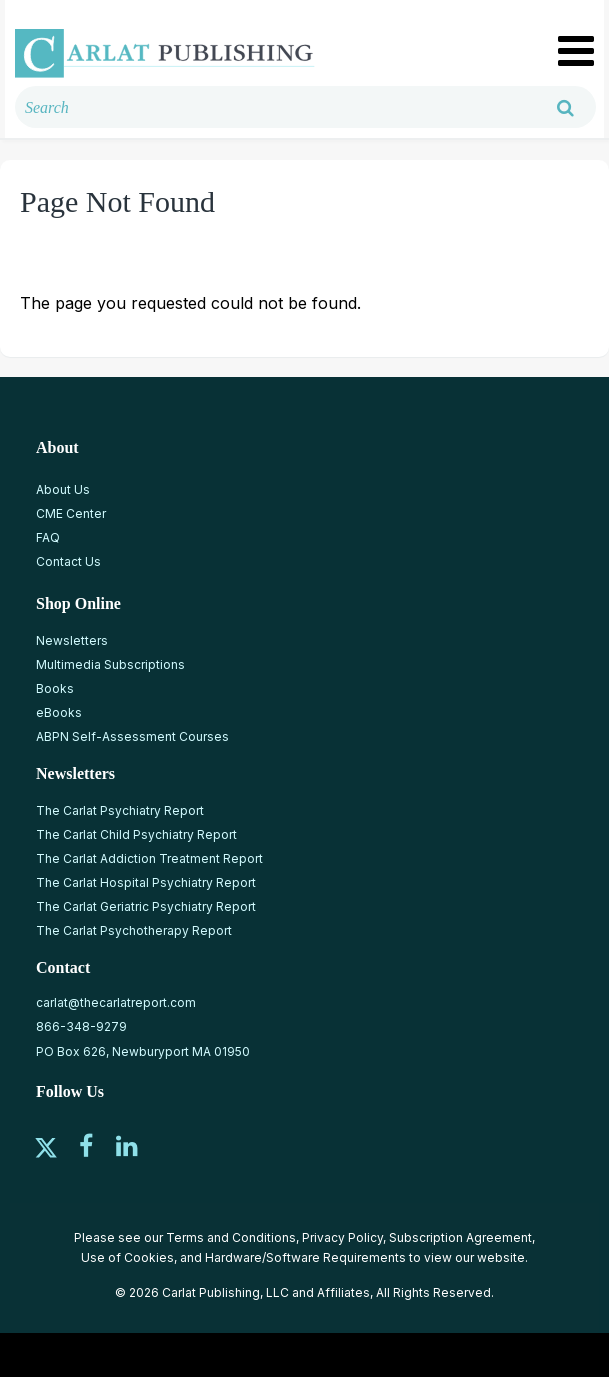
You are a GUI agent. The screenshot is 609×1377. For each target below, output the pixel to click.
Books (55, 688)
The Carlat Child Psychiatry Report (136, 834)
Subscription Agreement (460, 1237)
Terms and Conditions (231, 1237)
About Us (63, 489)
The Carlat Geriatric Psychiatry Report (146, 906)
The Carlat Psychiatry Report (120, 810)
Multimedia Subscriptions (110, 664)
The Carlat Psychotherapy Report (134, 930)
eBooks (59, 712)
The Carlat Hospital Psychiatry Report (146, 882)
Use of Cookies (127, 1257)
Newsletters (72, 640)
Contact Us (68, 561)
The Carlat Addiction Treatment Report (149, 858)
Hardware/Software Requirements (305, 1257)
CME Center (71, 513)
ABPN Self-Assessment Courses (132, 736)
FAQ (48, 537)
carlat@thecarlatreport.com (116, 1002)
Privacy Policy (342, 1237)
